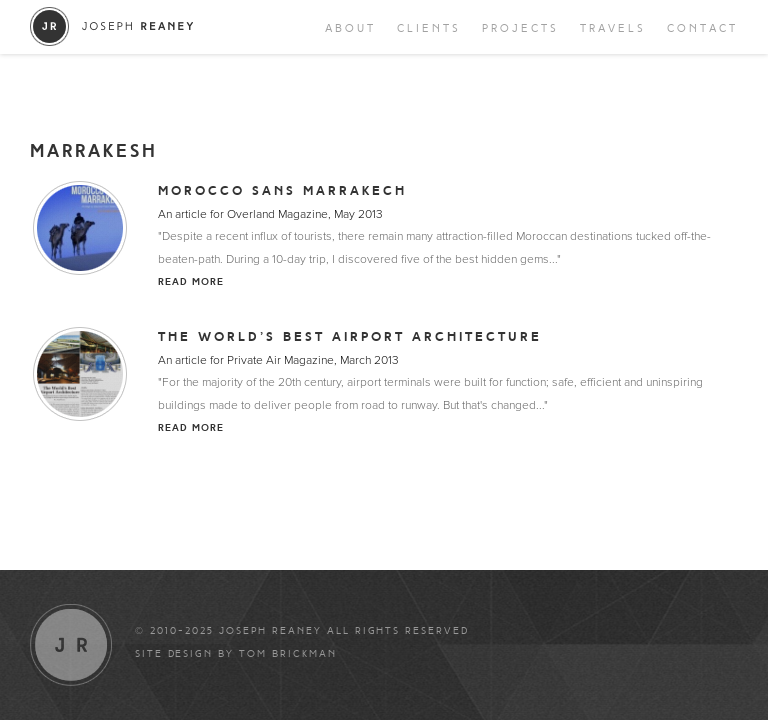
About (350, 28)
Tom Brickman (288, 654)
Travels (613, 28)
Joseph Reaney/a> (112, 26)
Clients (429, 28)
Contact (702, 28)
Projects (520, 28)
